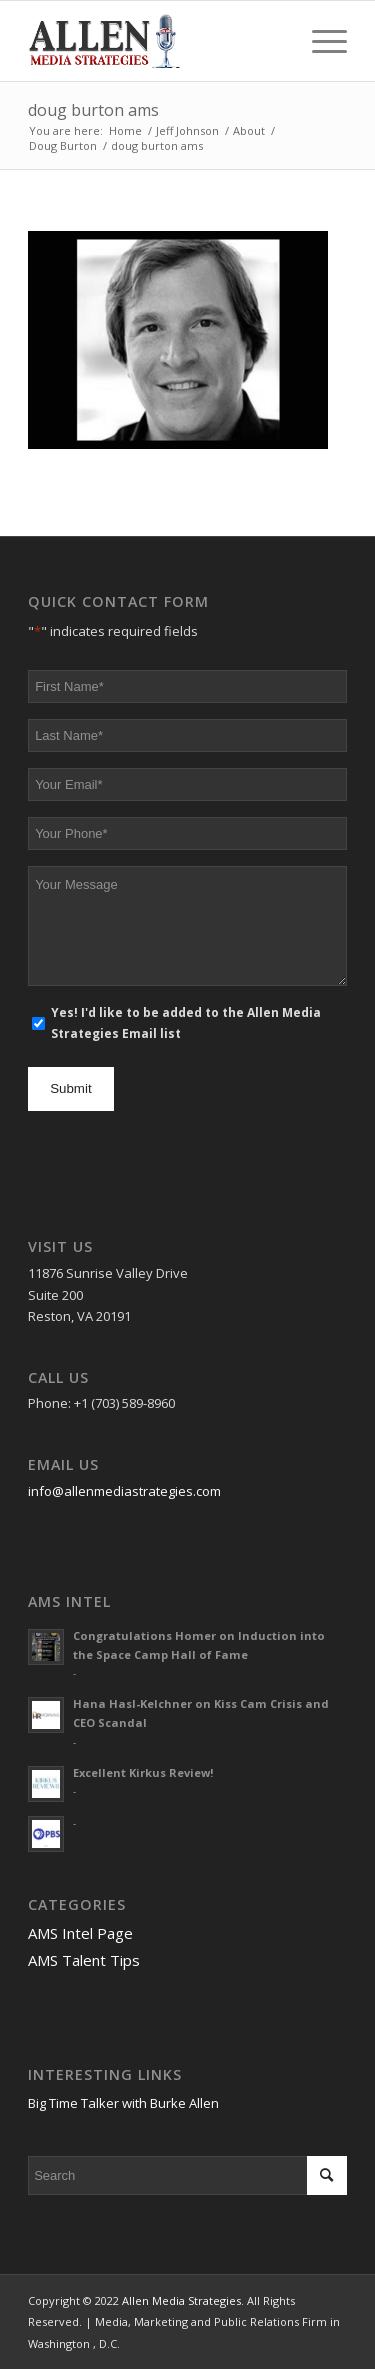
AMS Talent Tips (84, 1960)
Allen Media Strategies (181, 2300)
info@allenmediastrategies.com (124, 1491)
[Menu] (319, 41)
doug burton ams (93, 110)
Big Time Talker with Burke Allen (123, 2103)
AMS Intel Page (80, 1933)
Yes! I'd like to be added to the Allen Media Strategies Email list (186, 1023)
